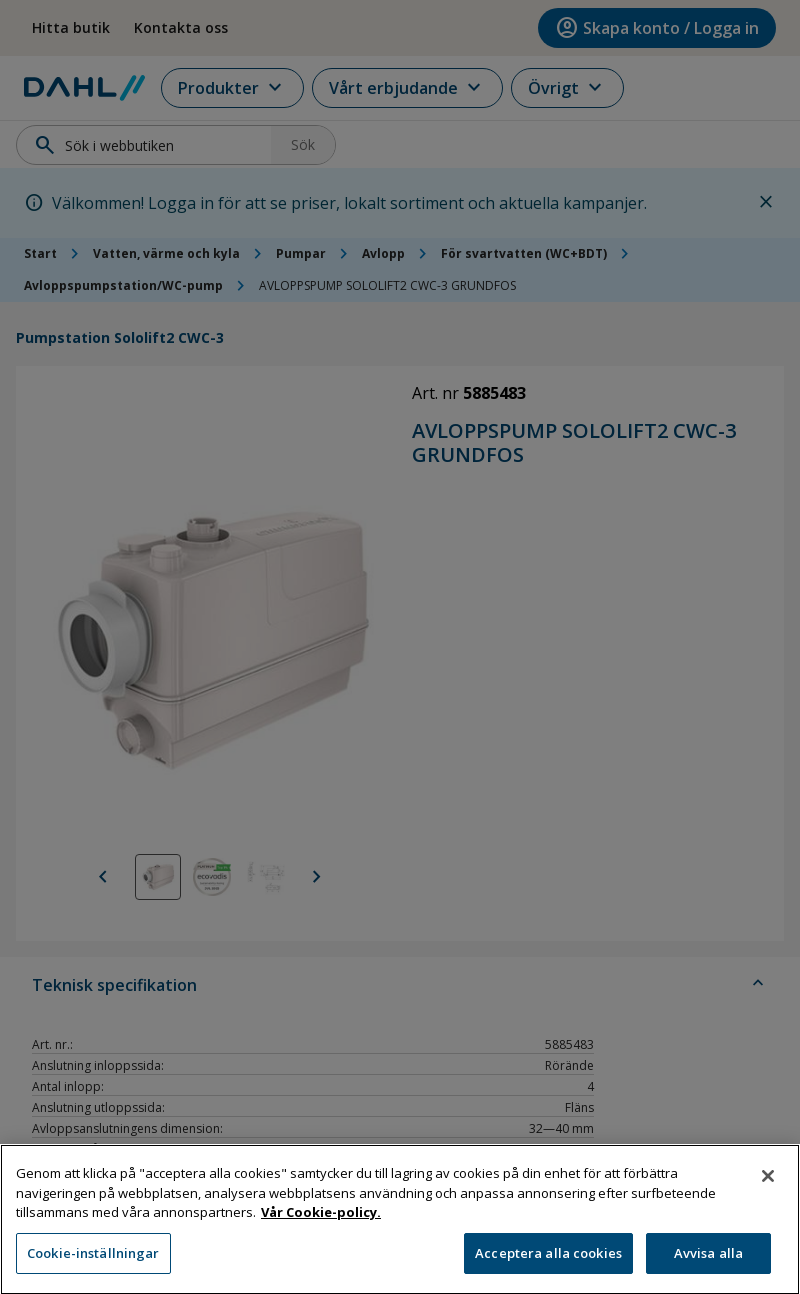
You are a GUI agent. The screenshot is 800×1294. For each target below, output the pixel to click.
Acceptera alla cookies (548, 1261)
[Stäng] (768, 1184)
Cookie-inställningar (93, 1261)
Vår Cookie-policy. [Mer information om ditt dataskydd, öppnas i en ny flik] (321, 1220)
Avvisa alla (708, 1261)
